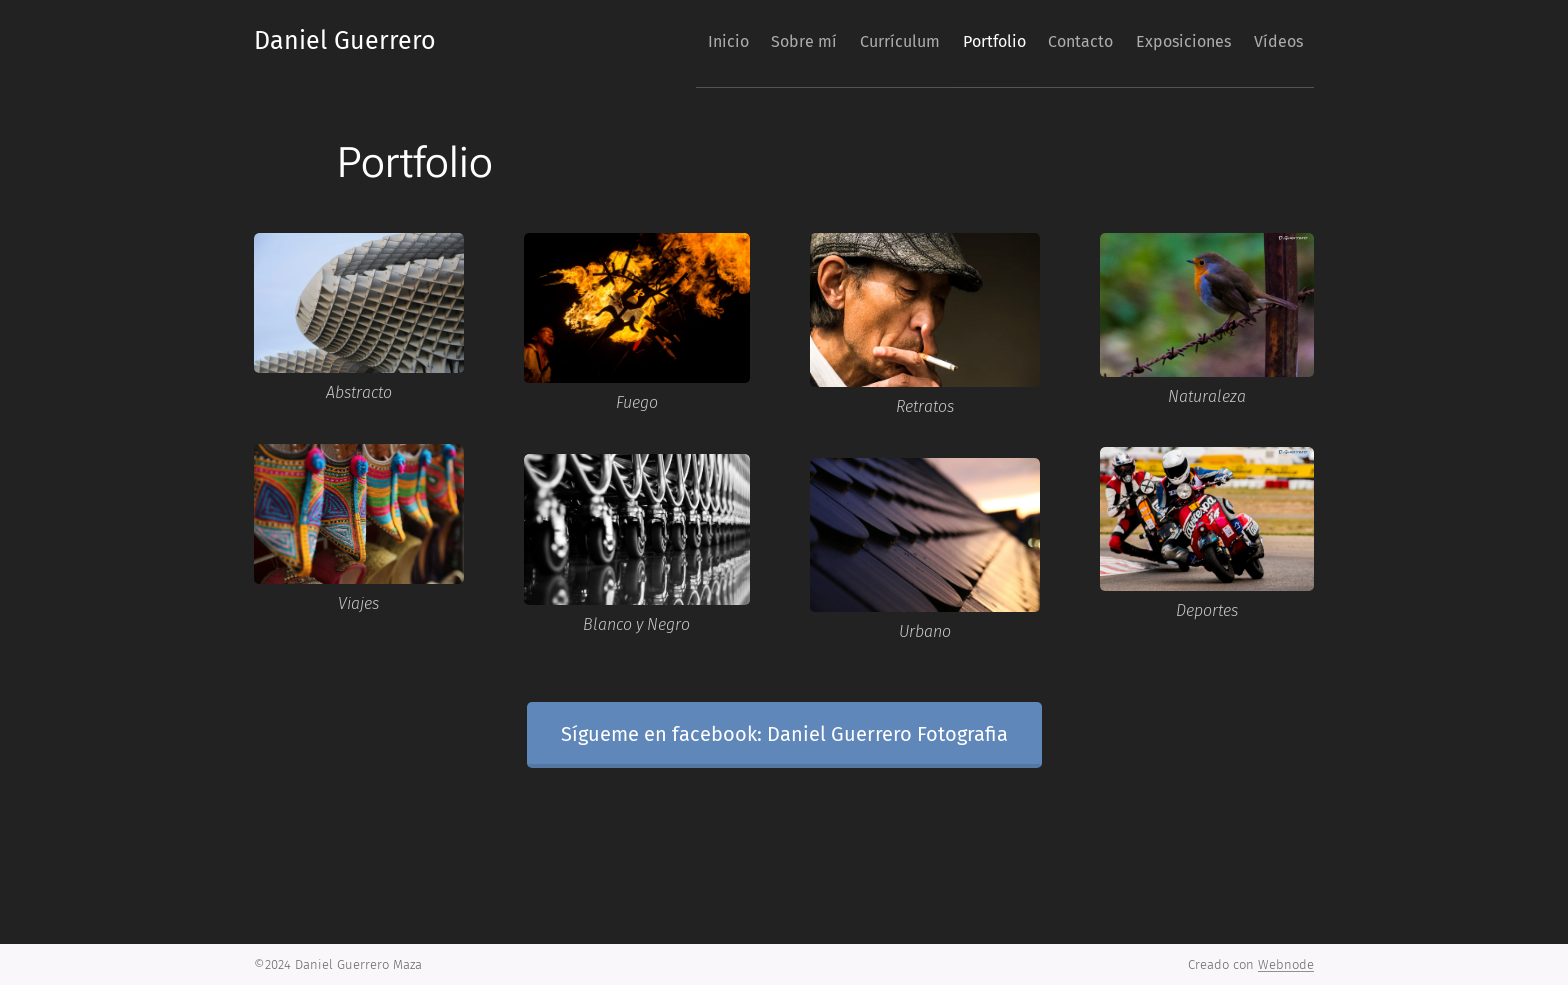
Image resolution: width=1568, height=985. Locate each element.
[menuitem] (641, 41)
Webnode (1286, 964)
